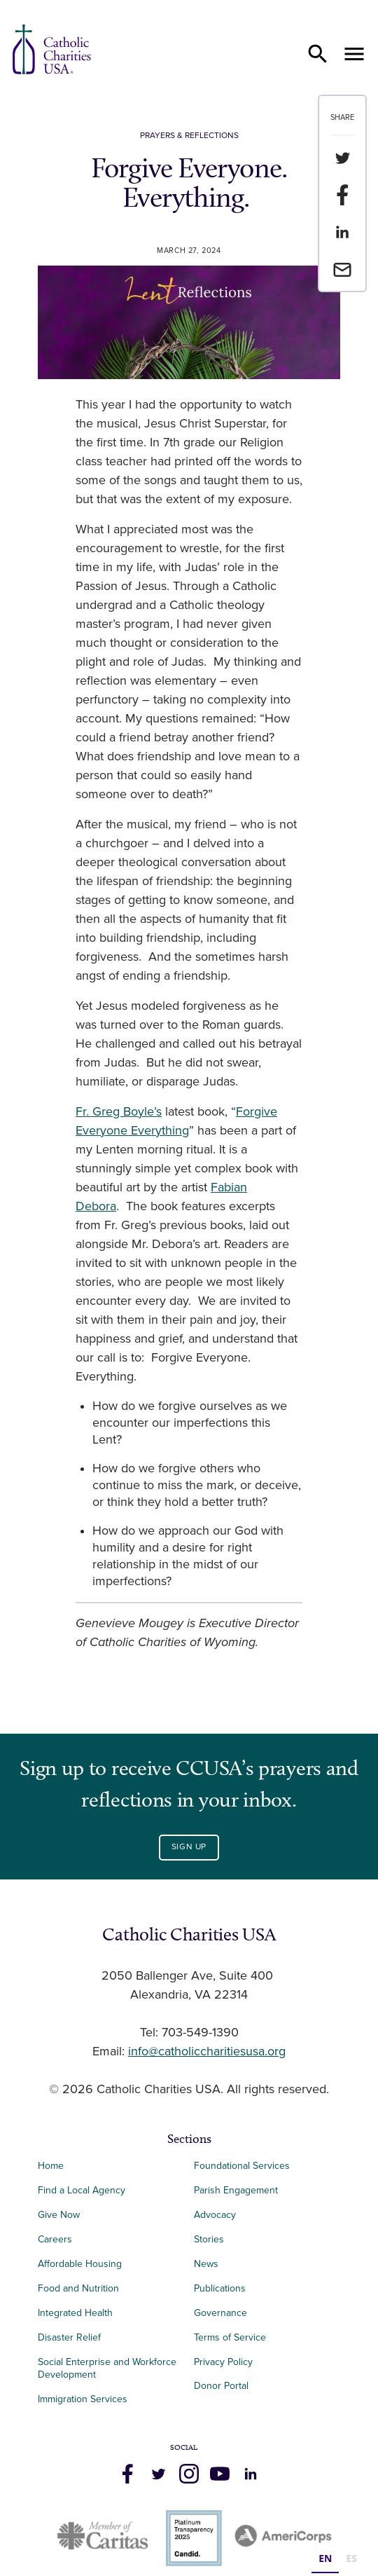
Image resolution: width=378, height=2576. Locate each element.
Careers (55, 2239)
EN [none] (325, 2558)
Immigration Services (82, 2399)
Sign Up (189, 1847)
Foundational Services (242, 2166)
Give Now (59, 2215)
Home (51, 2166)
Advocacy (215, 2215)
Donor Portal (221, 2386)
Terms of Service (230, 2337)
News (206, 2264)
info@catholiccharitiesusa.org (207, 2052)
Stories (209, 2239)
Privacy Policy (223, 2362)
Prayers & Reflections (189, 135)
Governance (220, 2313)
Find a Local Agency (81, 2190)
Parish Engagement (236, 2190)
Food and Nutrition (78, 2288)
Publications (220, 2288)
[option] (351, 2560)
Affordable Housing (80, 2264)
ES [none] (351, 2558)
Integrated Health (75, 2313)
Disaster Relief (69, 2337)
